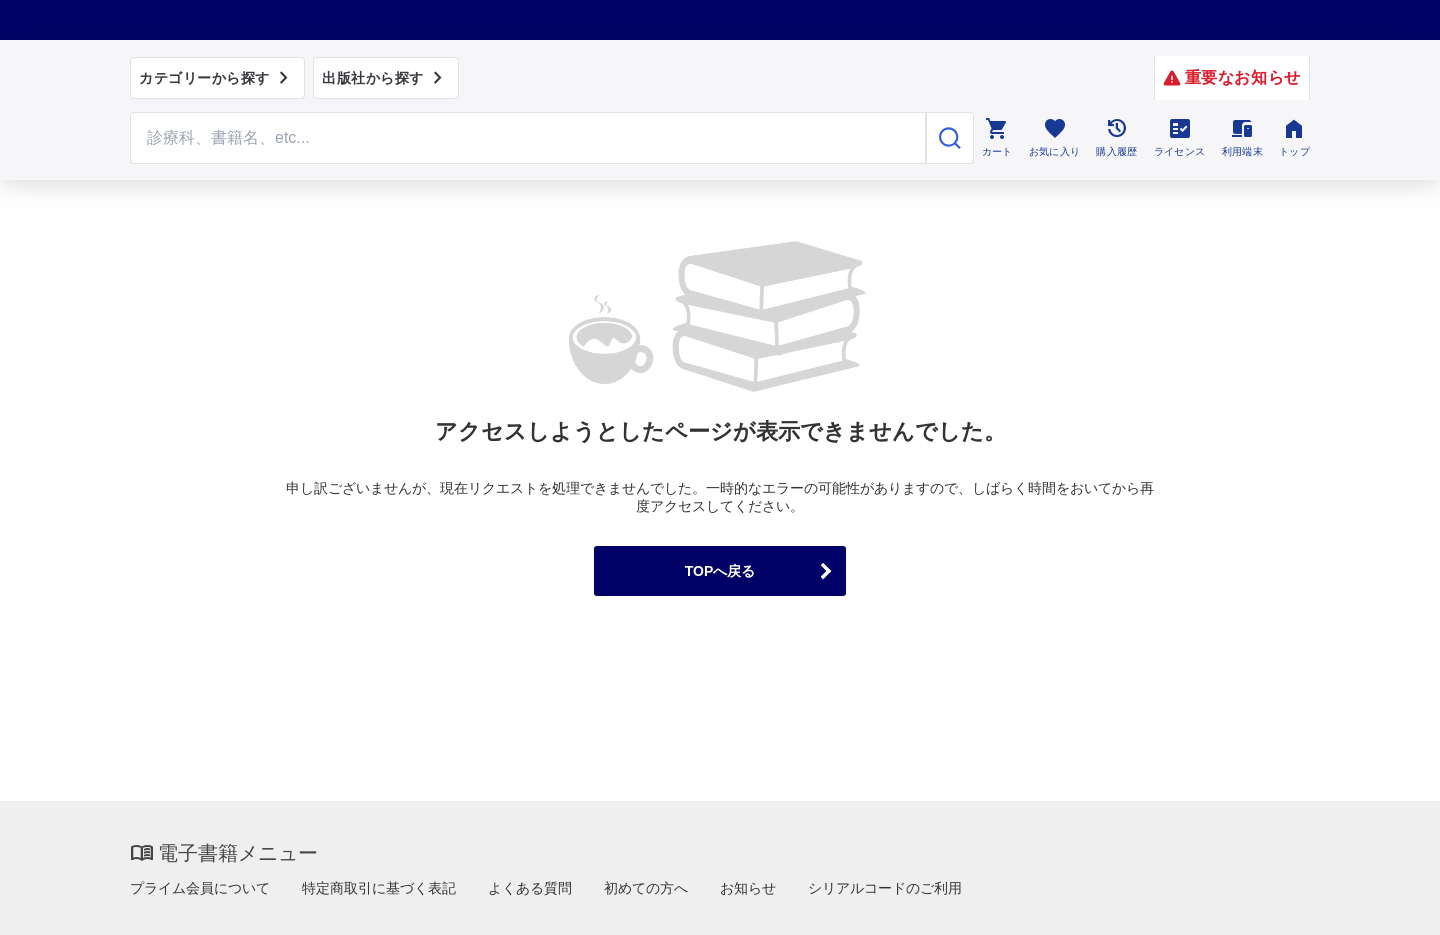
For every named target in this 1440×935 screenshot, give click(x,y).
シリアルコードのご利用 (885, 888)
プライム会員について (200, 888)
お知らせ (748, 888)
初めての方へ (646, 888)
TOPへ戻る (720, 571)
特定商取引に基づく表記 (379, 888)
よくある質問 (530, 888)
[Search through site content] (528, 138)
